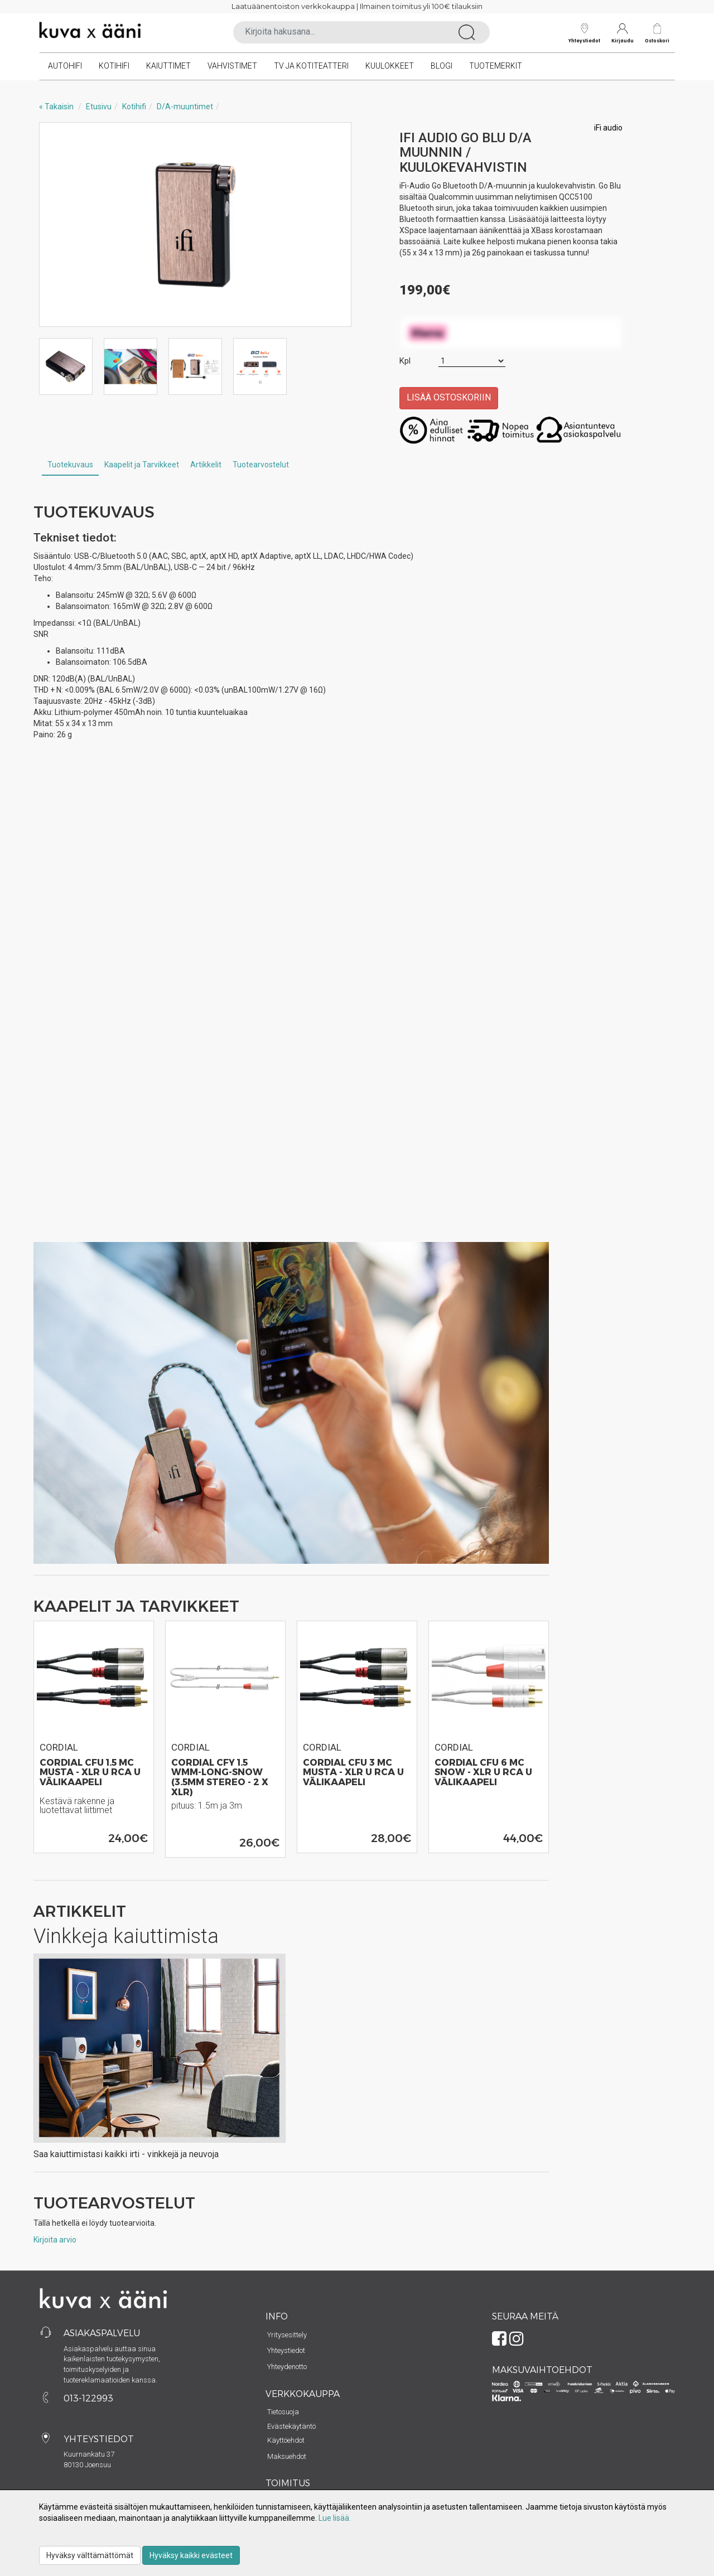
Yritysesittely (287, 2335)
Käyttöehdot (286, 2440)
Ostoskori (657, 40)
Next (331, 224)
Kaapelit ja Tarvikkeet (141, 464)
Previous (59, 224)
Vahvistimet (232, 65)
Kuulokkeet (389, 65)
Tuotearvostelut (261, 464)
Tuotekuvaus (70, 464)
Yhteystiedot (584, 33)
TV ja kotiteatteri (311, 65)
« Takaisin (56, 106)
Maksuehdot (286, 2456)
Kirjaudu (622, 33)
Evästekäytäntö (291, 2426)
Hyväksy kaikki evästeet (191, 2555)
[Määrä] (471, 361)
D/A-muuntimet (185, 106)
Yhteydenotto (287, 2366)
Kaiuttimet (168, 65)
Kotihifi (114, 65)
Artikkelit (205, 464)
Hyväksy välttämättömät (89, 2555)
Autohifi (65, 65)
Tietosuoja (283, 2412)
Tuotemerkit (495, 65)
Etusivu (99, 106)
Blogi (441, 65)
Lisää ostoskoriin (449, 397)
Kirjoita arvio (54, 2239)
